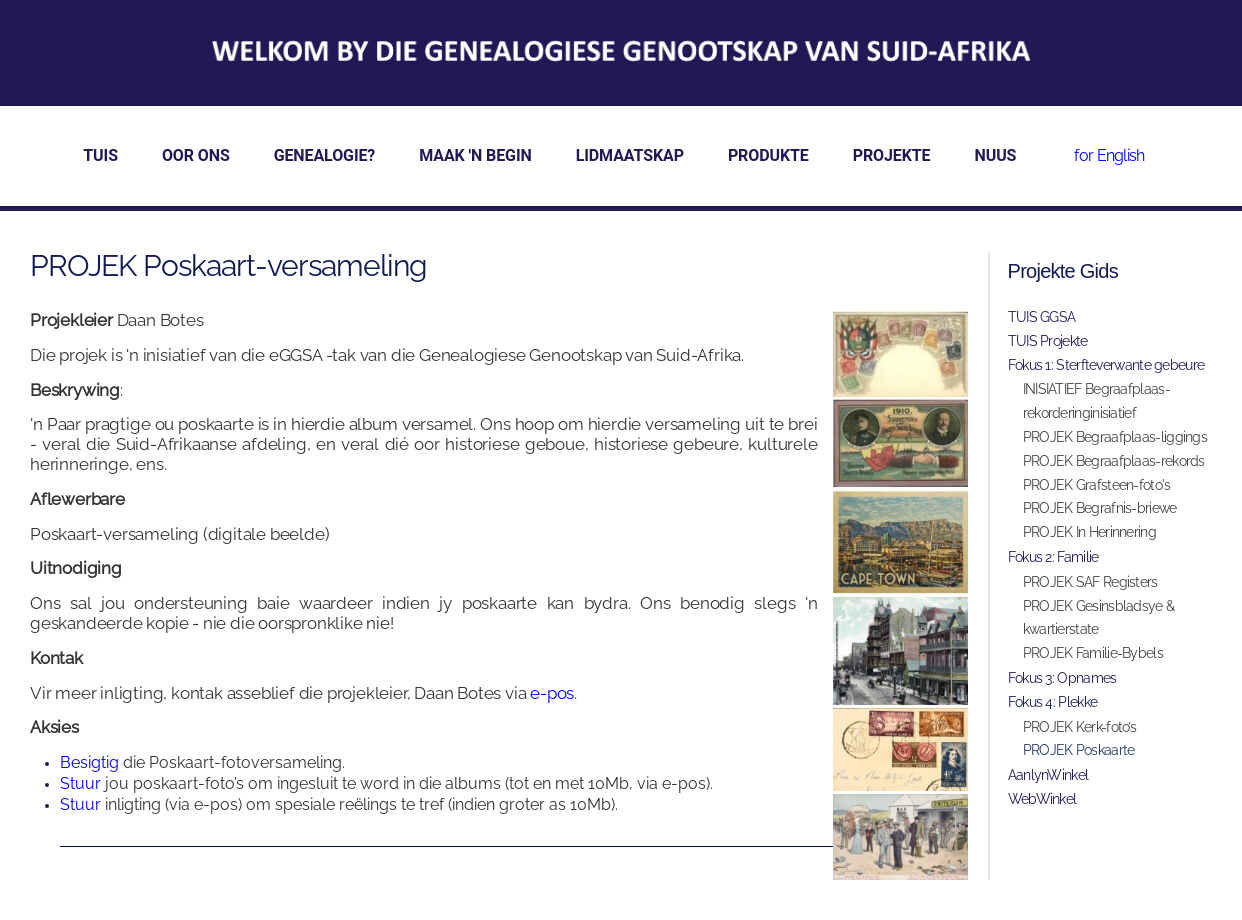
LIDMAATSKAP (630, 155)
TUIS (100, 155)
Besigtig (89, 762)
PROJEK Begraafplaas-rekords (1114, 461)
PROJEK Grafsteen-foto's (1097, 485)
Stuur (82, 783)
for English (1109, 155)
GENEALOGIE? (325, 155)
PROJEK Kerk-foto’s (1079, 727)
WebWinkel (1042, 799)
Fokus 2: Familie (1053, 557)
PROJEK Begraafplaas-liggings (1115, 437)
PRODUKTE (768, 155)
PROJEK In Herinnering (1089, 532)
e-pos (552, 693)
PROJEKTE (892, 155)
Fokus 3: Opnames (1062, 678)
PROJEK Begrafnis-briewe (1100, 508)
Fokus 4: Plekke (1053, 702)
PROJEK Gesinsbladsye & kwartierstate (1099, 618)
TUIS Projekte (1048, 341)
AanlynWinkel (1048, 775)
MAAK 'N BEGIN (475, 155)
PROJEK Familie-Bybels (1093, 653)
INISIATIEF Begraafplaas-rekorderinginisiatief (1096, 401)
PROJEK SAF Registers (1090, 582)
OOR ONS (196, 155)
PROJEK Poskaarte (1079, 750)
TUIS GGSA (1042, 317)
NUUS (996, 155)
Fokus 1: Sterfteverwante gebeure (1106, 365)
